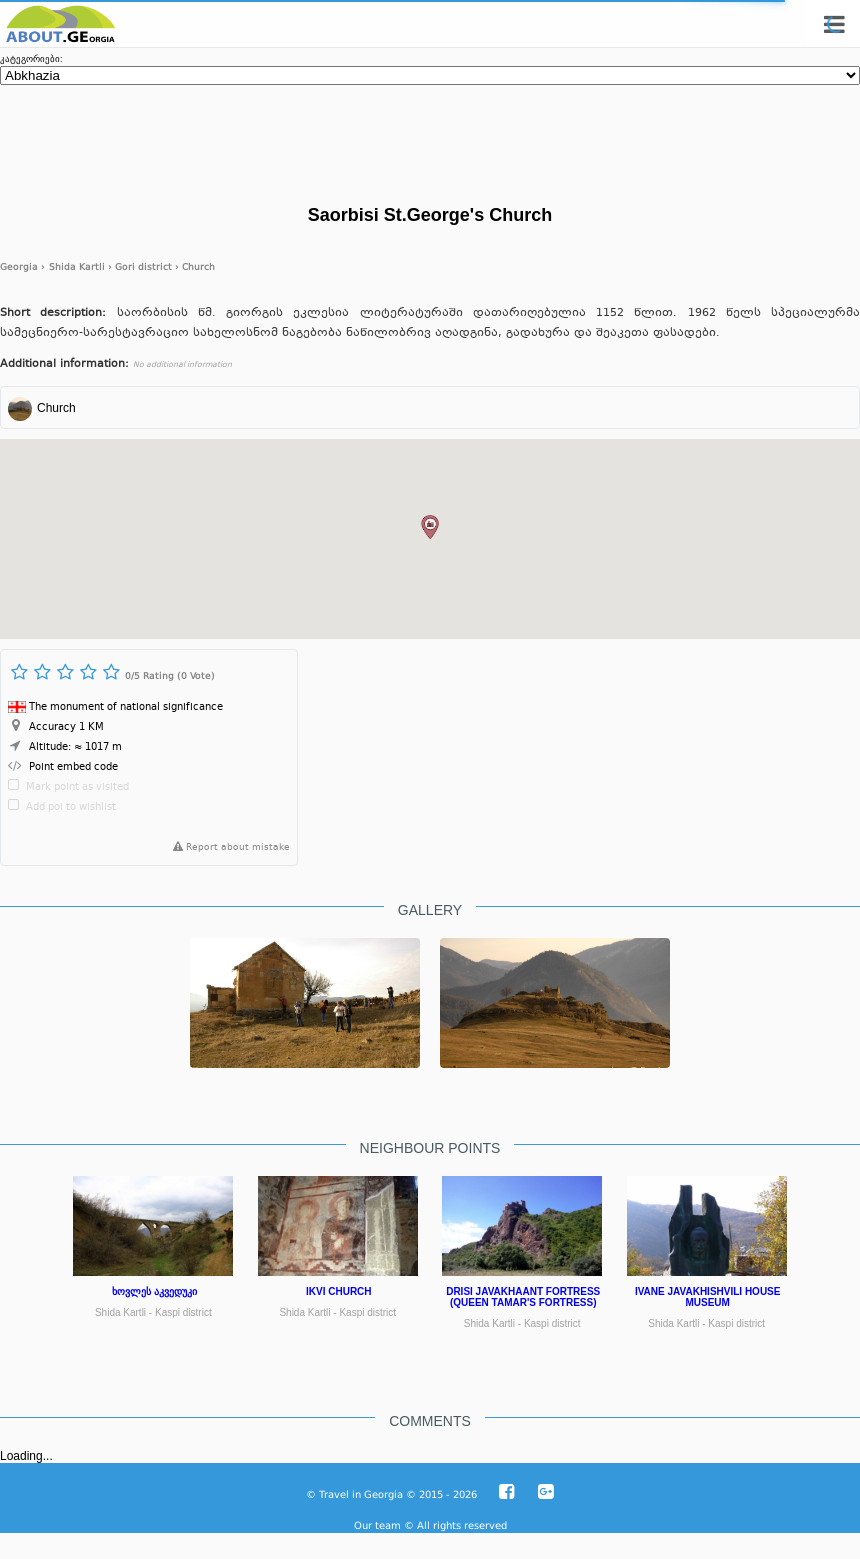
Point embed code (73, 767)
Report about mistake (227, 848)
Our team (377, 1525)
